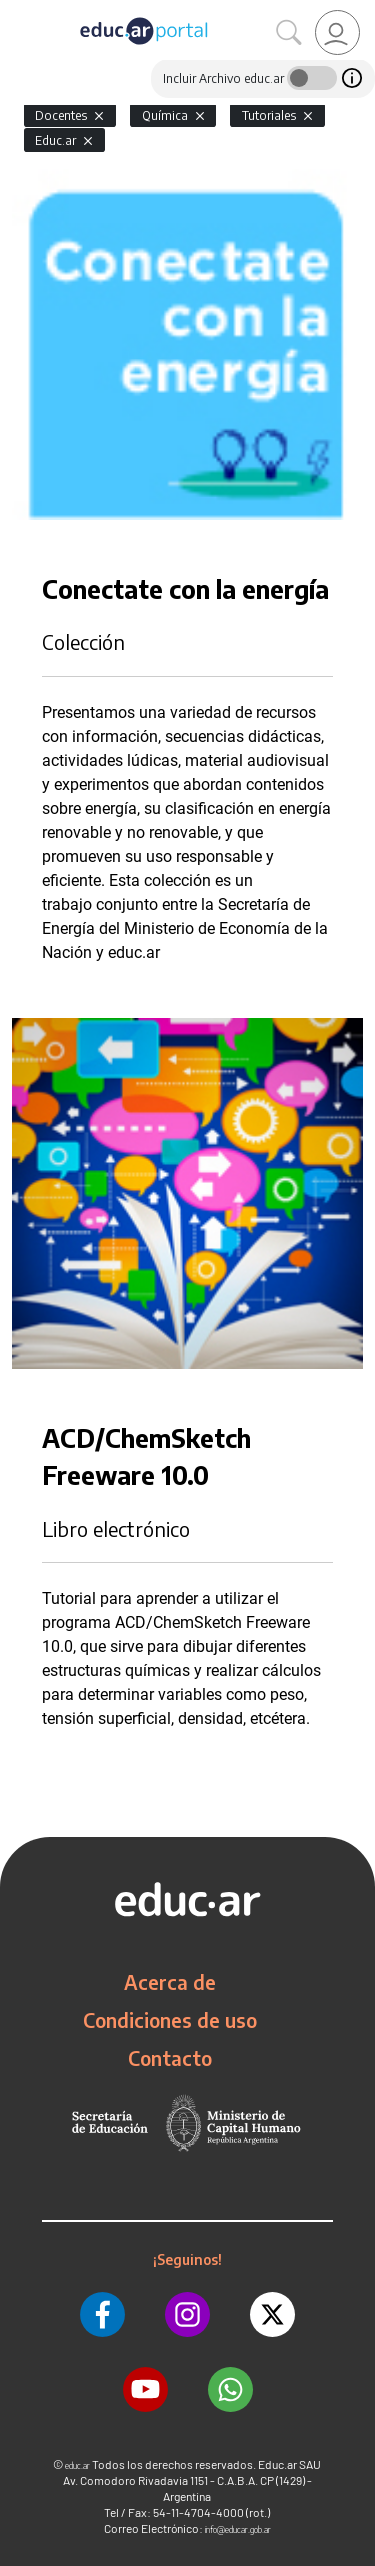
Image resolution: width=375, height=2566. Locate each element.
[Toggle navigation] (18, 11)
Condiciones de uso (170, 2020)
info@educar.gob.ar (238, 2529)
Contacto (170, 2058)
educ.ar (77, 2465)
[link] (337, 32)
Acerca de (170, 1982)
